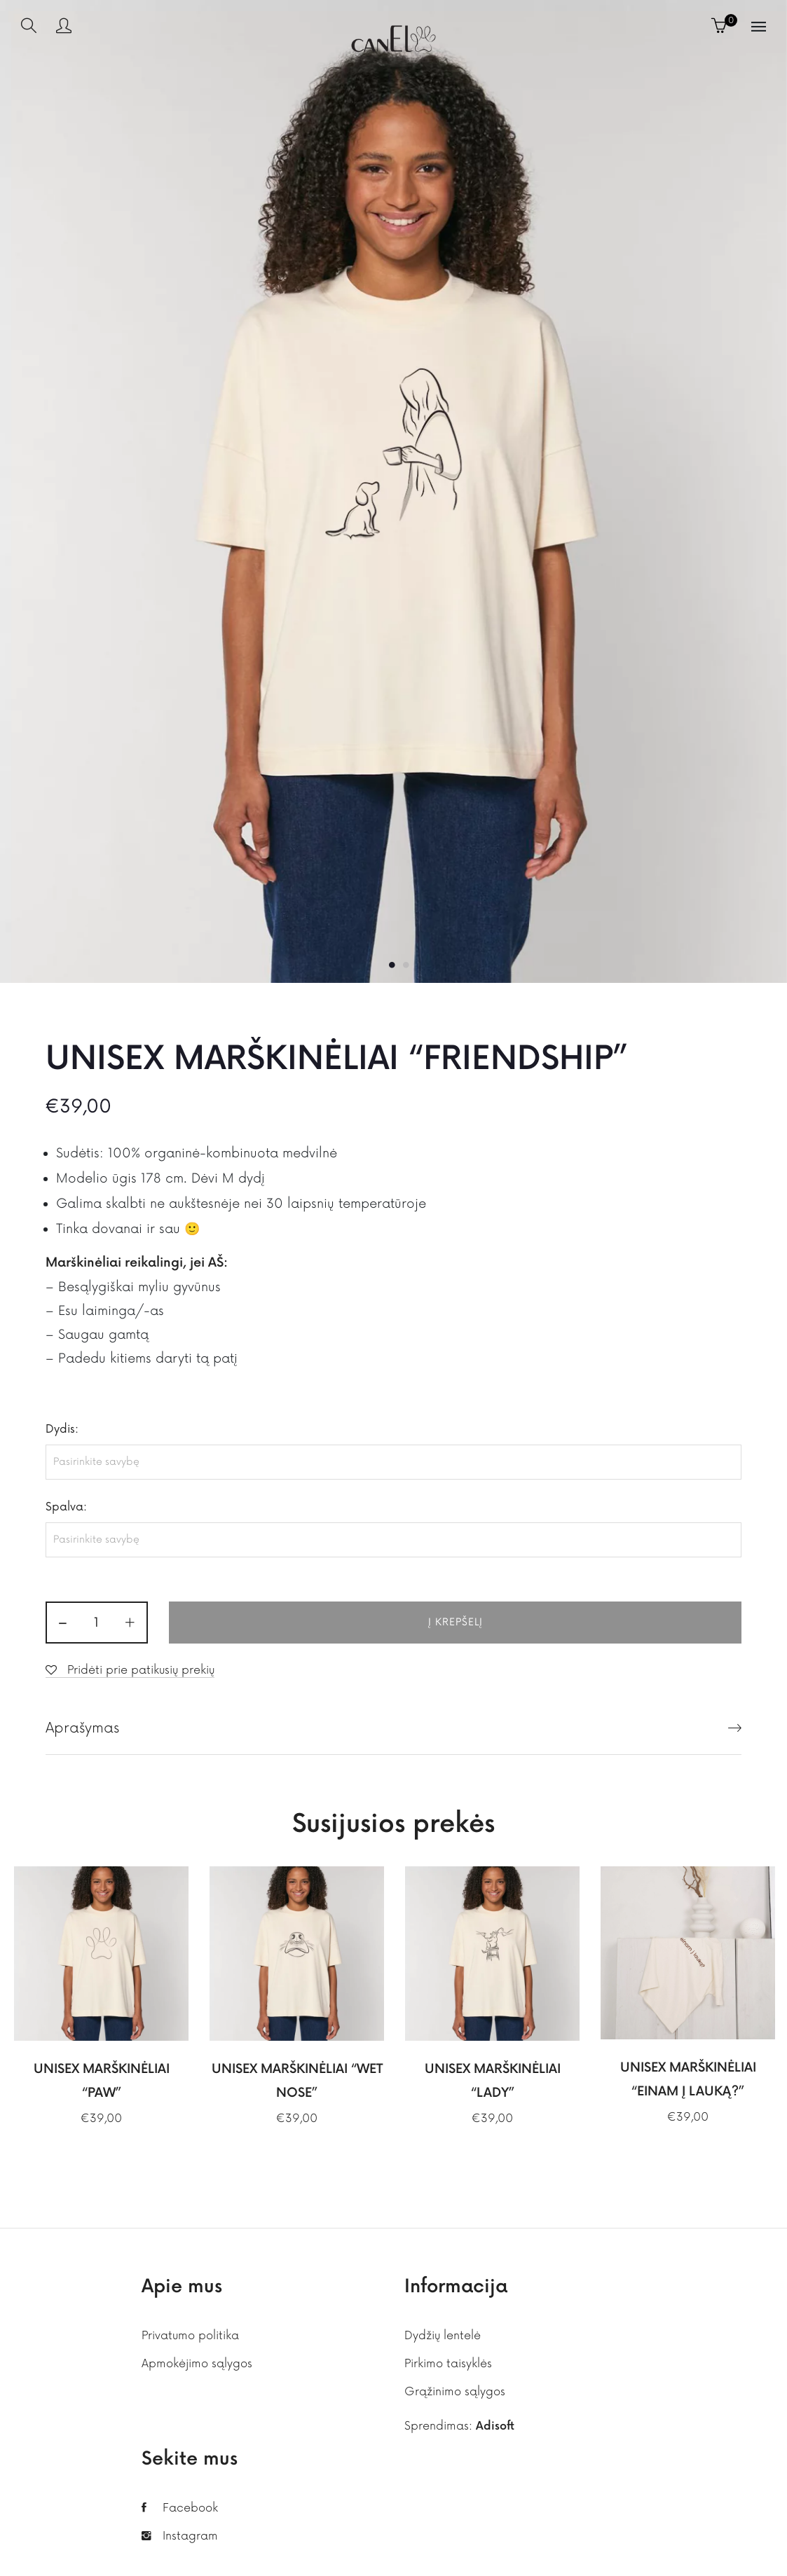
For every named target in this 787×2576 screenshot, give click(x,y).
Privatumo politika (190, 2336)
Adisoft (495, 2426)
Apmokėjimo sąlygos (197, 2364)
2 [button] (406, 965)
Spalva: (66, 1507)
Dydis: (62, 1429)
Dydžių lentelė (442, 2336)
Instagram (190, 2536)
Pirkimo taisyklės (448, 2364)
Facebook (190, 2508)
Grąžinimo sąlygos (454, 2392)
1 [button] (392, 965)
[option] (393, 491)
